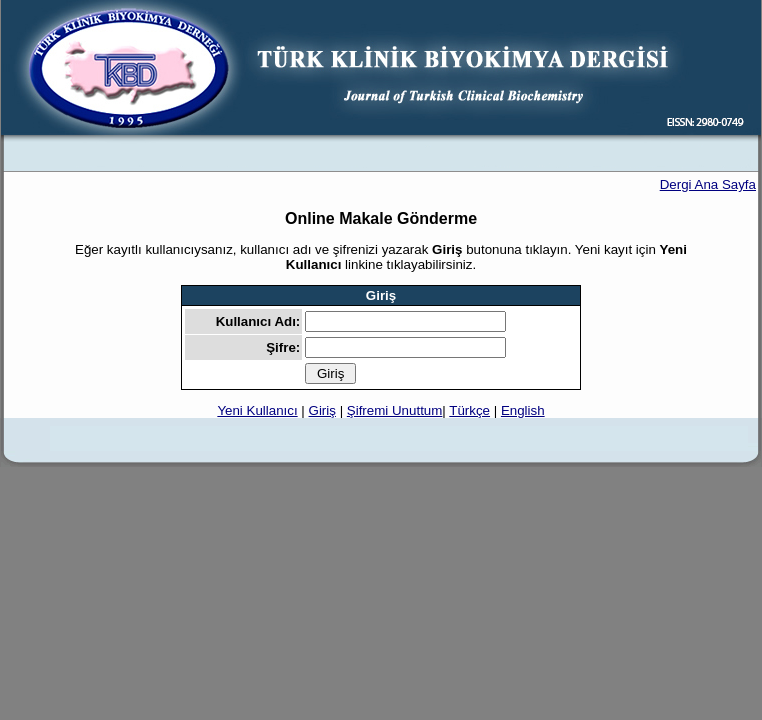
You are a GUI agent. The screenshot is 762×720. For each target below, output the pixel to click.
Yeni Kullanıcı (257, 410)
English (523, 410)
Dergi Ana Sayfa (708, 184)
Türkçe (469, 410)
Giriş (322, 410)
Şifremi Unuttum (395, 410)
